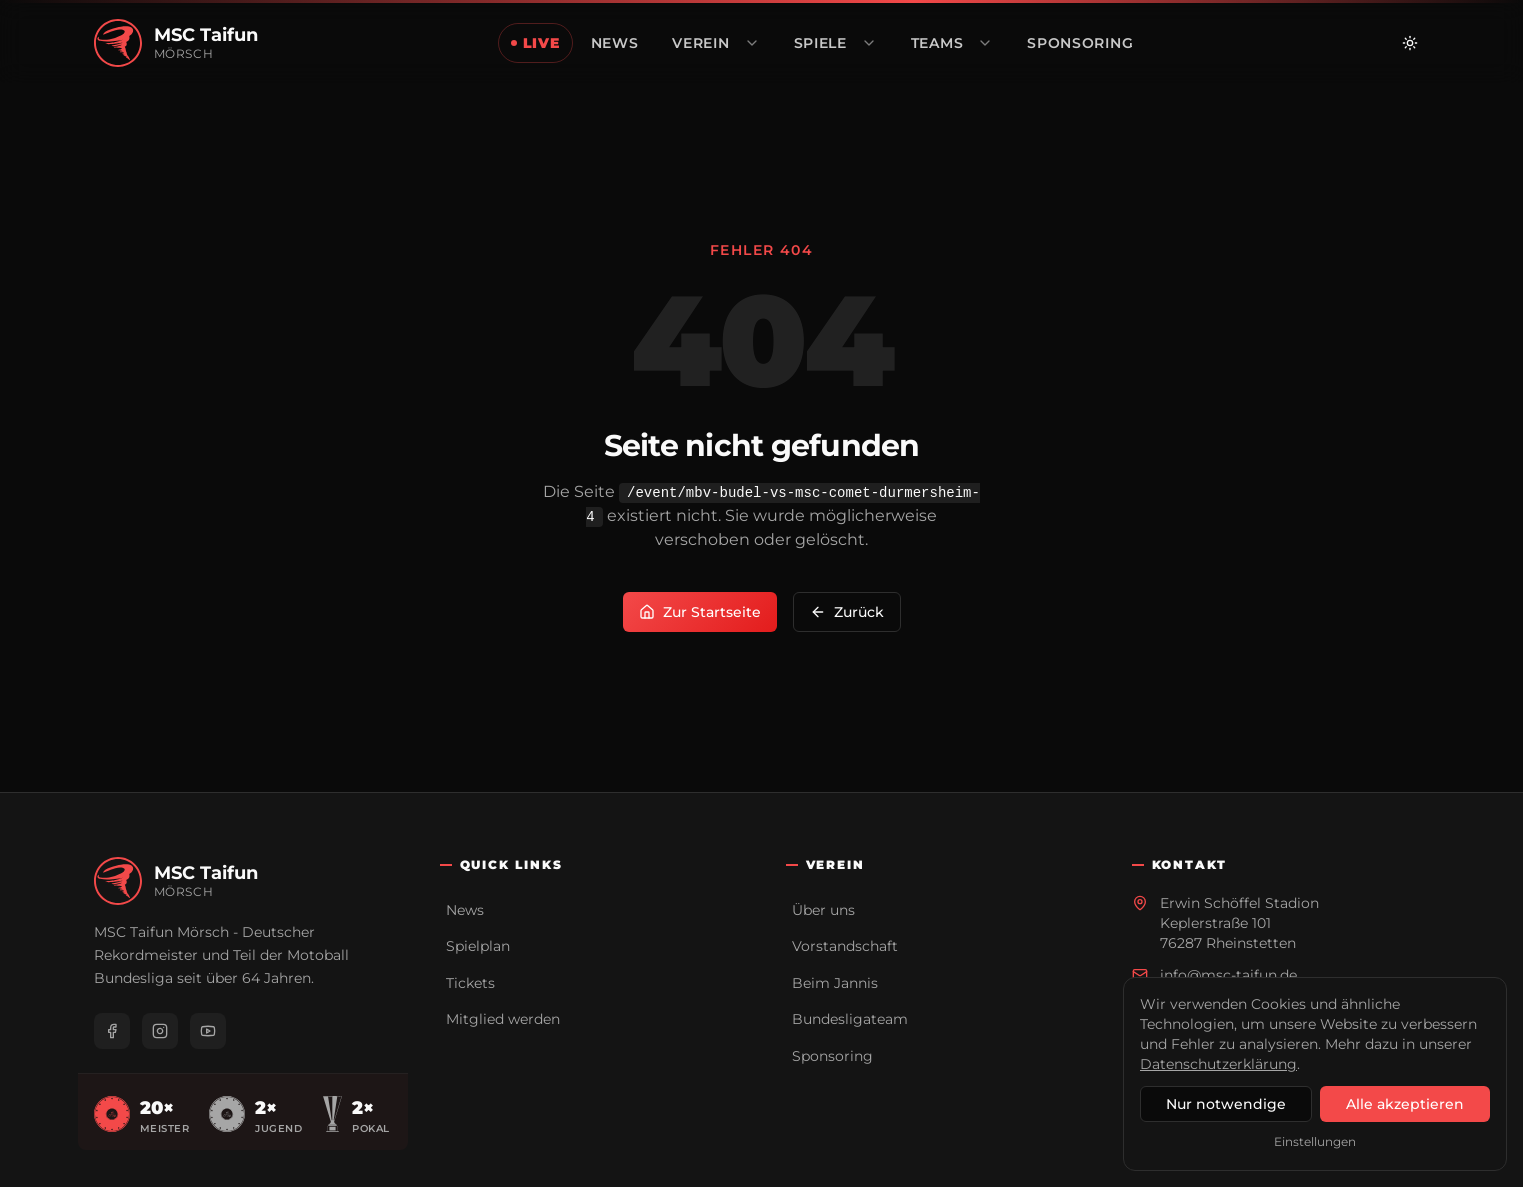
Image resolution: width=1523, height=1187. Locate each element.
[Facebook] (112, 1031)
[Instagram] (160, 1031)
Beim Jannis (835, 983)
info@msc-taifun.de (1228, 975)
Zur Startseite (700, 612)
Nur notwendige (1226, 1104)
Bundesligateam (850, 1019)
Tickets (470, 983)
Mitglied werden (503, 1019)
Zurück (847, 612)
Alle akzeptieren (1405, 1104)
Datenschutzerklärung (1218, 1064)
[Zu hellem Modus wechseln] (1410, 43)
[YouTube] (208, 1031)
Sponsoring (832, 1056)
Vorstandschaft (845, 946)
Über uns (823, 910)
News (465, 910)
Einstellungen (1315, 1141)
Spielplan (478, 946)
